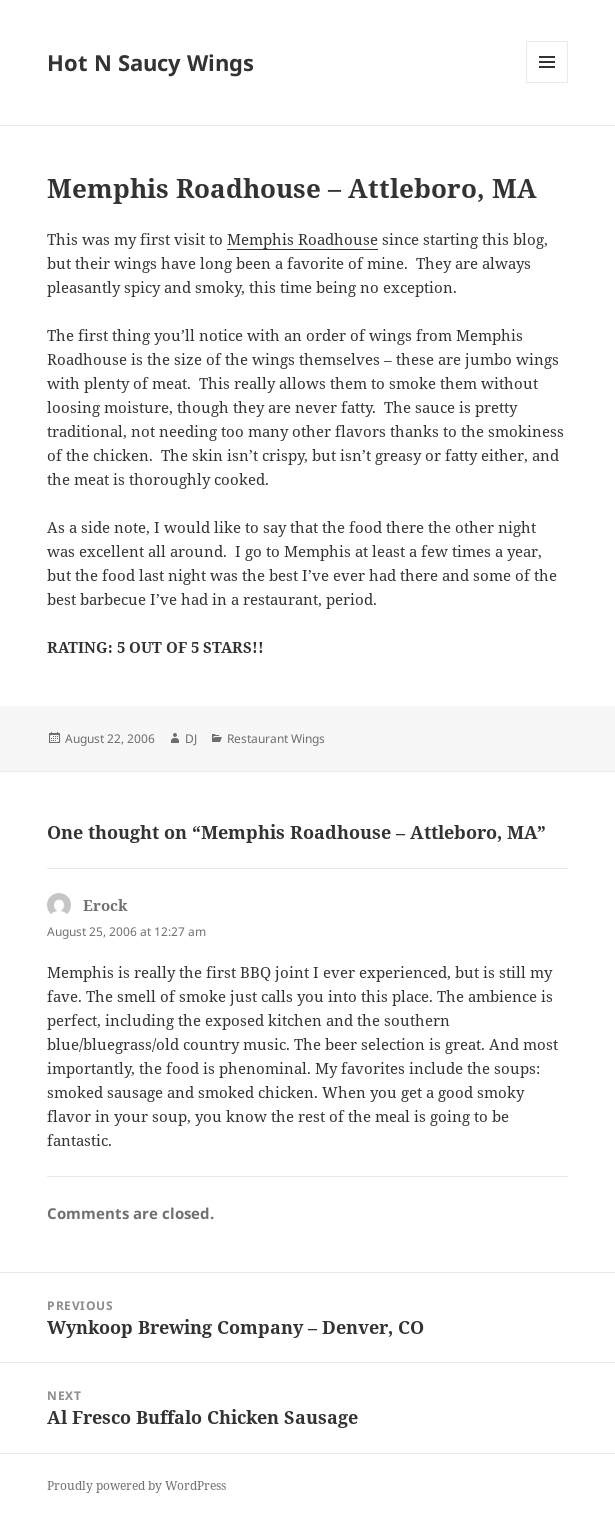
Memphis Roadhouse (302, 239)
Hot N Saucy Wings (150, 62)
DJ (191, 738)
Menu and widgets (547, 82)
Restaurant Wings (276, 738)
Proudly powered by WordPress (136, 1485)
